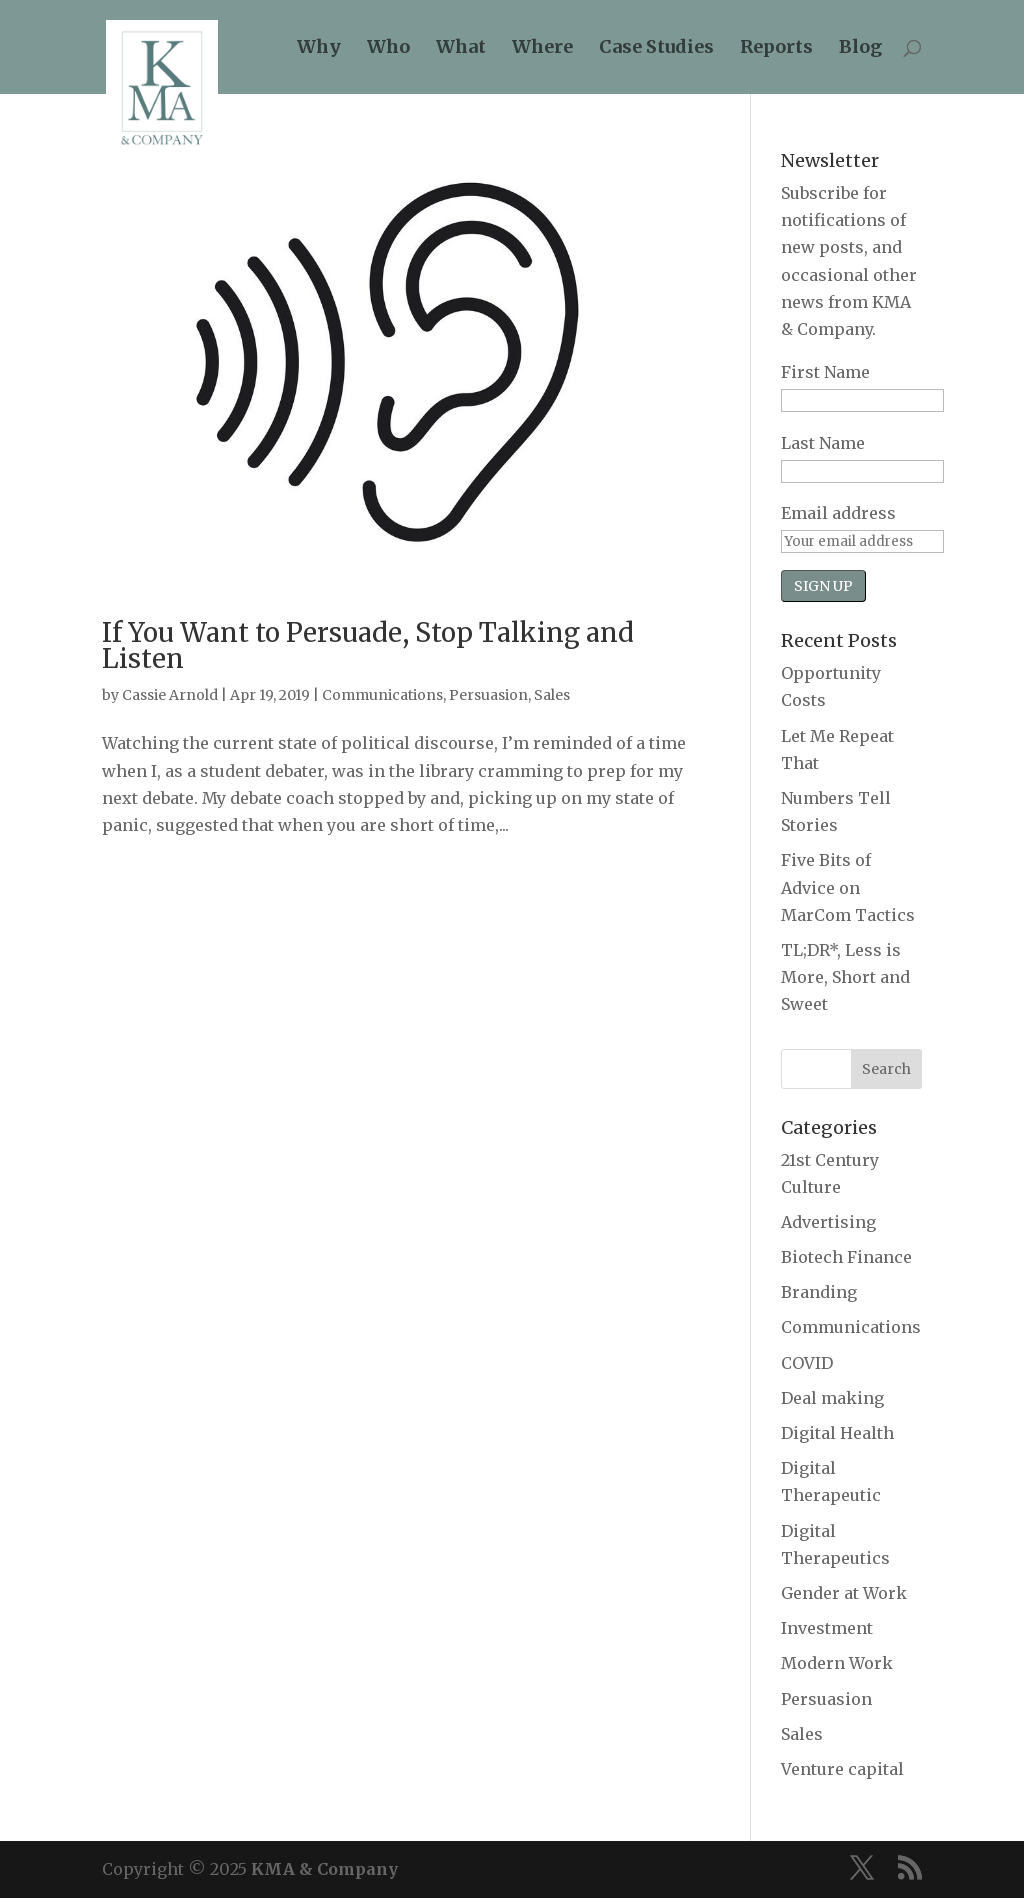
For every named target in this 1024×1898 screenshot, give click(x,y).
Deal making (832, 1398)
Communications (382, 695)
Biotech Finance (846, 1257)
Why (319, 49)
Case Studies (656, 49)
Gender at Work (844, 1593)
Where (542, 49)
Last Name (823, 443)
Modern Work (837, 1663)
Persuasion (488, 695)
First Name (825, 372)
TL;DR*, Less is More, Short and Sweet (845, 977)
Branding (819, 1292)
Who (388, 49)
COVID (807, 1363)
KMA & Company (324, 1869)
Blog (860, 49)
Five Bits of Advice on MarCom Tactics (848, 887)
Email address (838, 513)
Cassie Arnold (170, 695)
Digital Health (837, 1433)
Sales (552, 695)
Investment (827, 1628)
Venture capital (842, 1769)
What (461, 49)
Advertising (828, 1222)
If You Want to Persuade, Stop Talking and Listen (368, 645)
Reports (776, 49)
